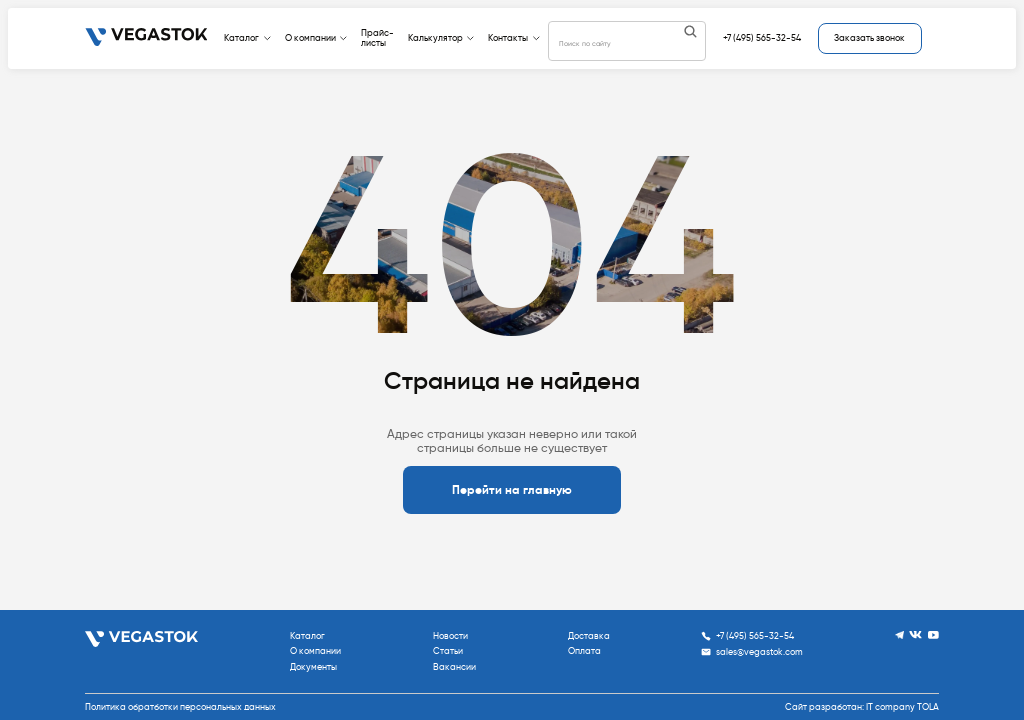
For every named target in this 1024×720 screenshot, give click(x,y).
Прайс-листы (377, 38)
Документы (313, 667)
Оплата (584, 651)
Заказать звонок (869, 38)
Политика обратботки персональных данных (180, 707)
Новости (450, 636)
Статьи (448, 651)
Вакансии (454, 667)
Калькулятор (441, 38)
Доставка (589, 636)
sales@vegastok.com (752, 652)
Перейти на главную (512, 490)
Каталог (247, 38)
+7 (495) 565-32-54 (762, 38)
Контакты (514, 38)
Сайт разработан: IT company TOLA (862, 707)
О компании (316, 38)
